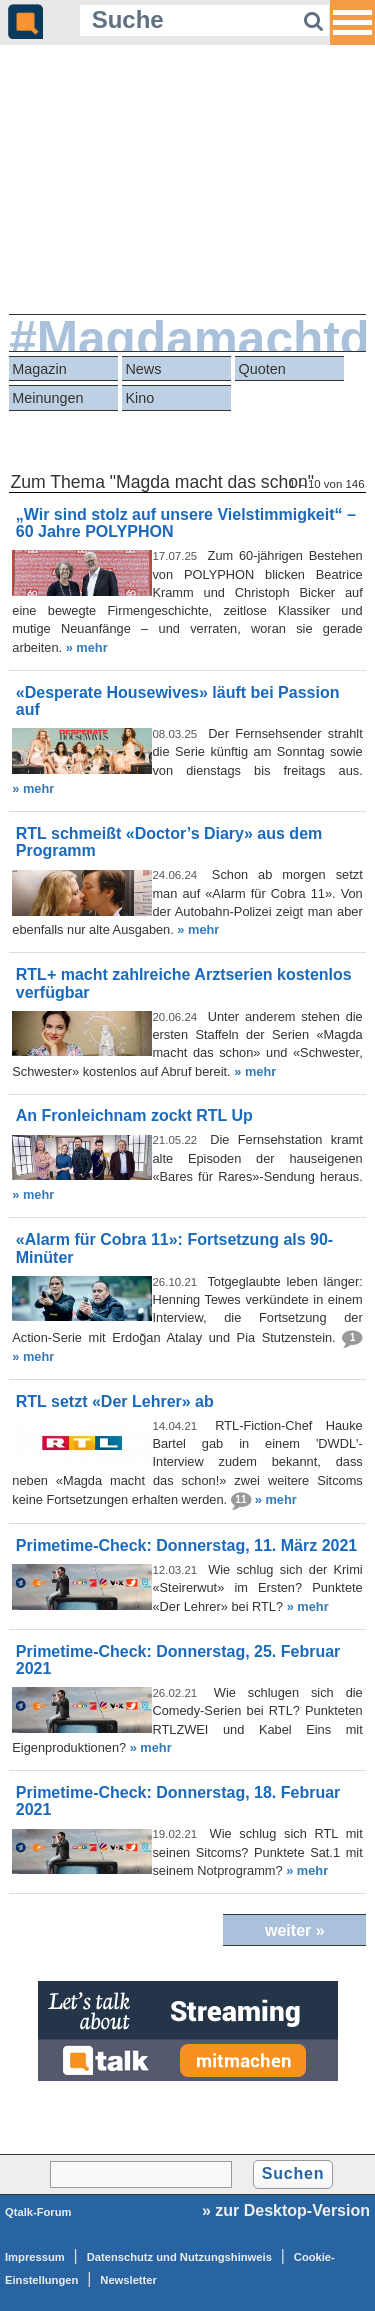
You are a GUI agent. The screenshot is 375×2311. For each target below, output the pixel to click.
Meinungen (47, 398)
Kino (139, 398)
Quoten (262, 369)
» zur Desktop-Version (286, 2210)
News (143, 369)
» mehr (87, 647)
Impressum (35, 2257)
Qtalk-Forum (38, 2212)
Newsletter (128, 2280)
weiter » (295, 1930)
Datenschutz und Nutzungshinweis (179, 2257)
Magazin (39, 369)
